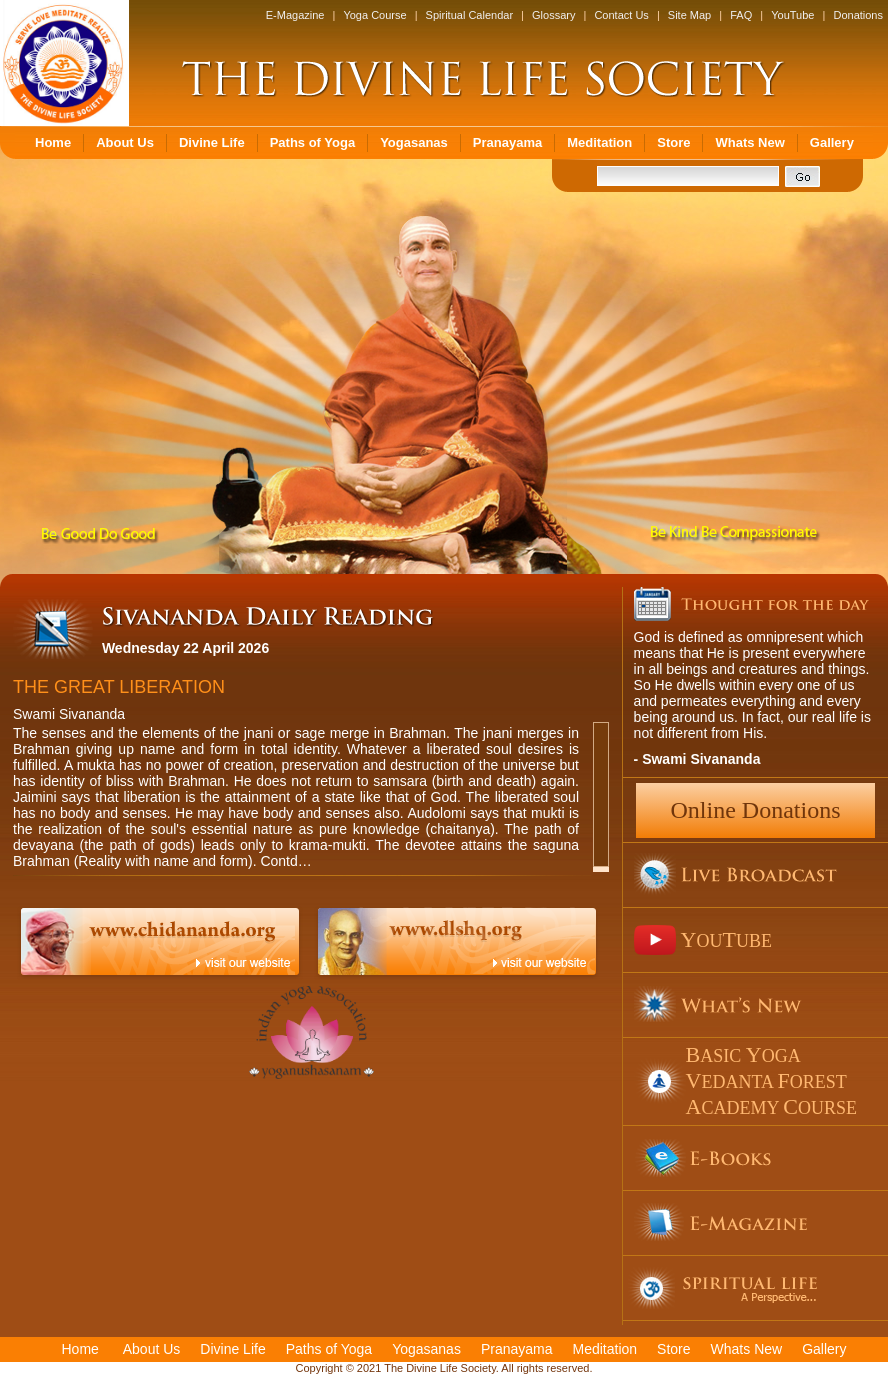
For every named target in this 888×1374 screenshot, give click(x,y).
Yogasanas (414, 142)
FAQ (741, 15)
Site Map (689, 15)
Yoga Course (374, 15)
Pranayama (507, 142)
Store (673, 142)
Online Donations (756, 810)
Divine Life (212, 142)
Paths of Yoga (312, 142)
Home (53, 142)
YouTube (792, 15)
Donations (858, 15)
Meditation (599, 142)
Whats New (749, 142)
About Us (125, 142)
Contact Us (621, 15)
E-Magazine (295, 15)
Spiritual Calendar (469, 15)
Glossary (553, 15)
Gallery (832, 142)
